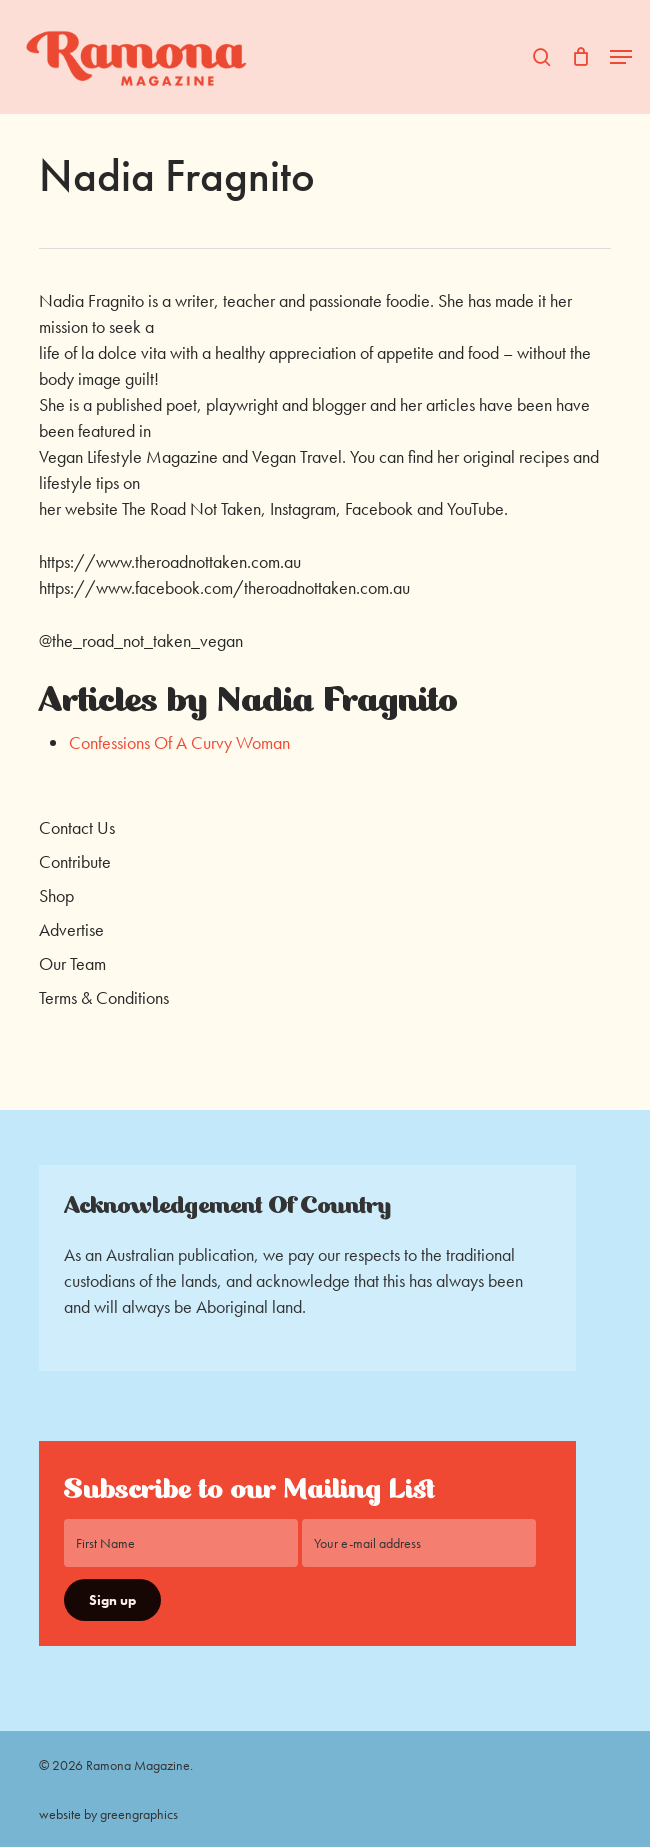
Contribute (75, 861)
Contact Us (77, 827)
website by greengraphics (108, 1814)
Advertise (71, 929)
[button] (621, 57)
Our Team (72, 963)
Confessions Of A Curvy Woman (179, 742)
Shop (56, 895)
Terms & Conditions (104, 997)
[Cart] (580, 57)
